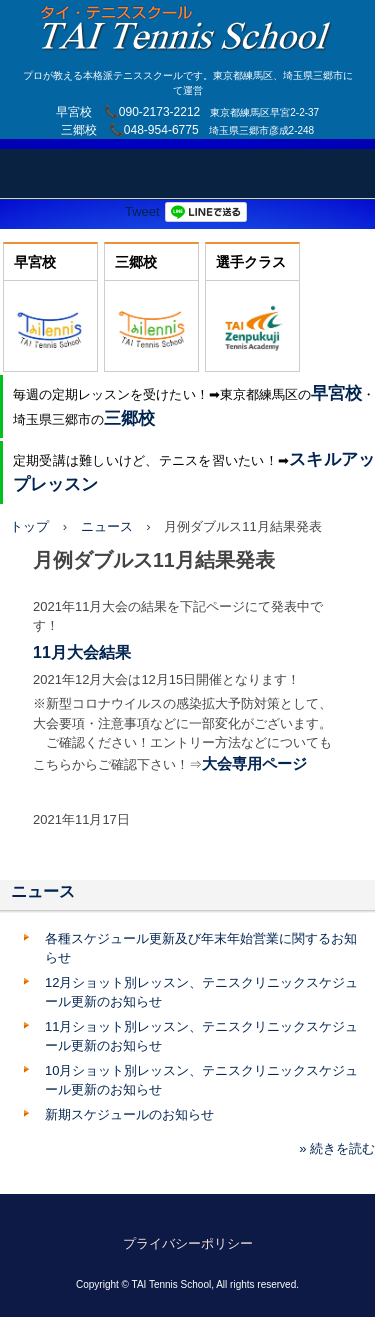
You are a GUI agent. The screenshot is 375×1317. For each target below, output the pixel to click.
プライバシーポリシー (188, 1243)
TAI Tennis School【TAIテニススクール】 (187, 19)
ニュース (107, 526)
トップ (29, 526)
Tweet (142, 211)
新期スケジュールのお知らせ (129, 1114)
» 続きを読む (337, 1148)
